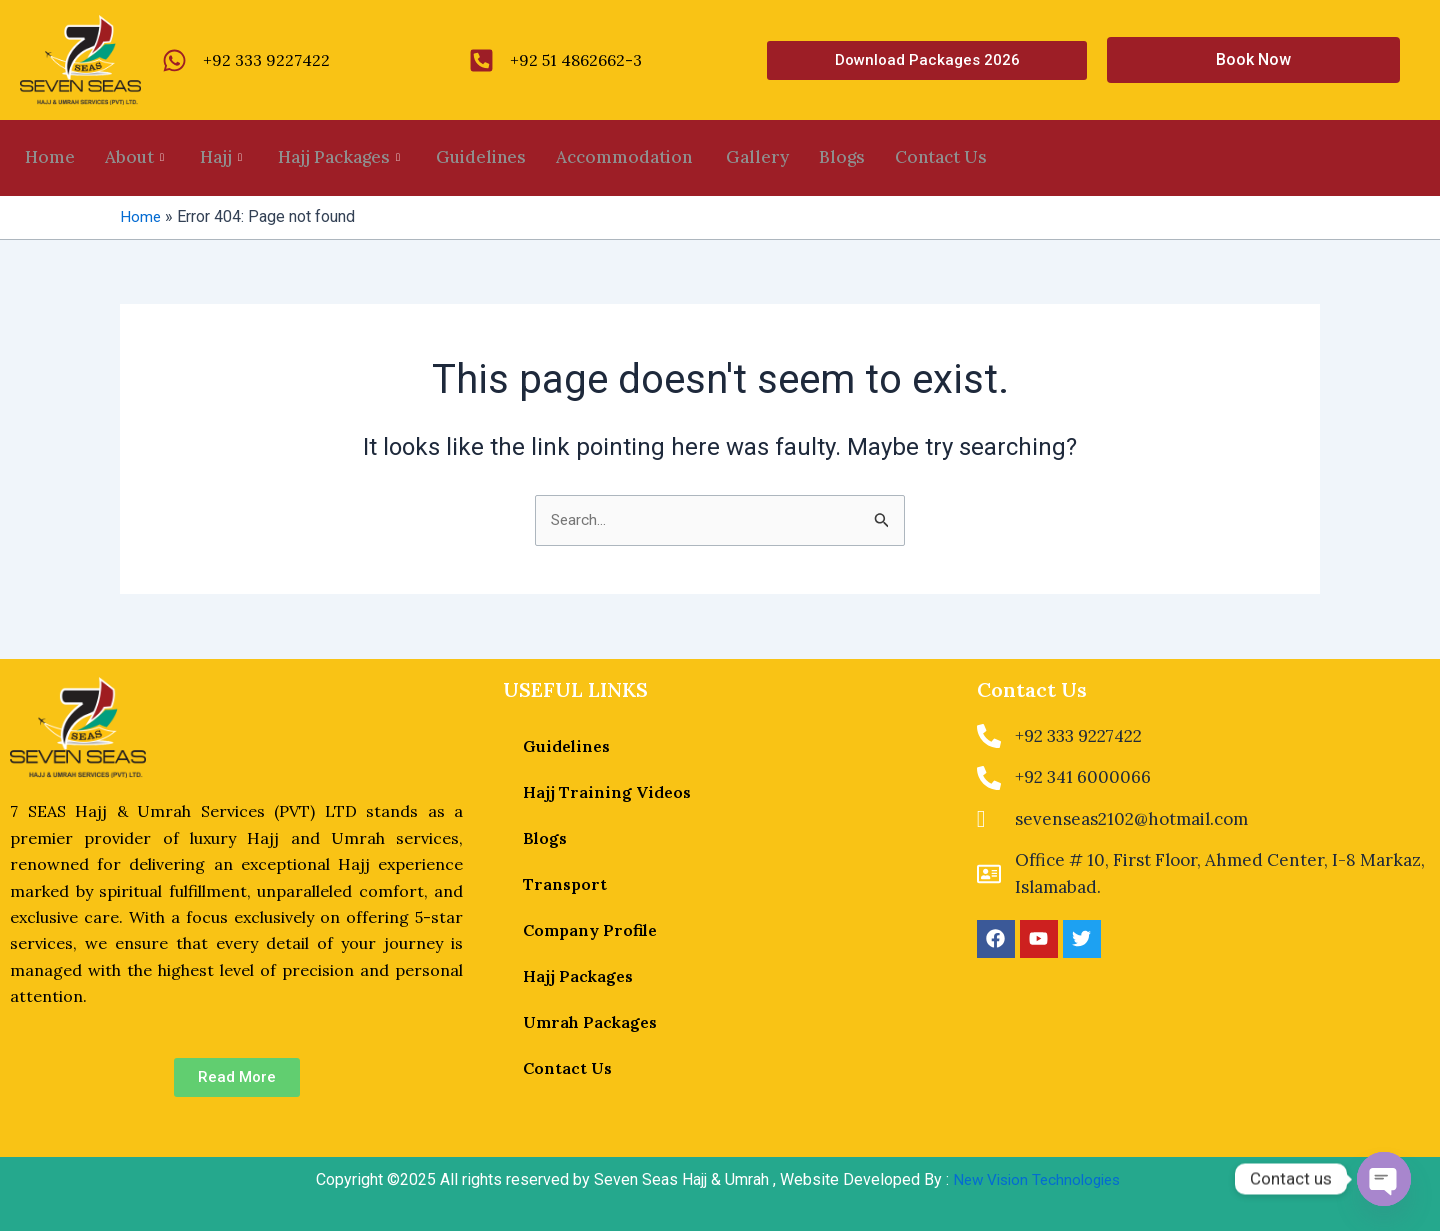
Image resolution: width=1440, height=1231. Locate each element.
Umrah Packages (590, 1022)
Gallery (757, 158)
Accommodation (626, 158)
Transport (565, 884)
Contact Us (941, 158)
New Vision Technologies (1037, 1179)
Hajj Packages (339, 158)
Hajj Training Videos (607, 792)
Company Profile (590, 930)
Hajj (221, 158)
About (134, 158)
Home (50, 158)
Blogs (842, 158)
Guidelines (481, 158)
